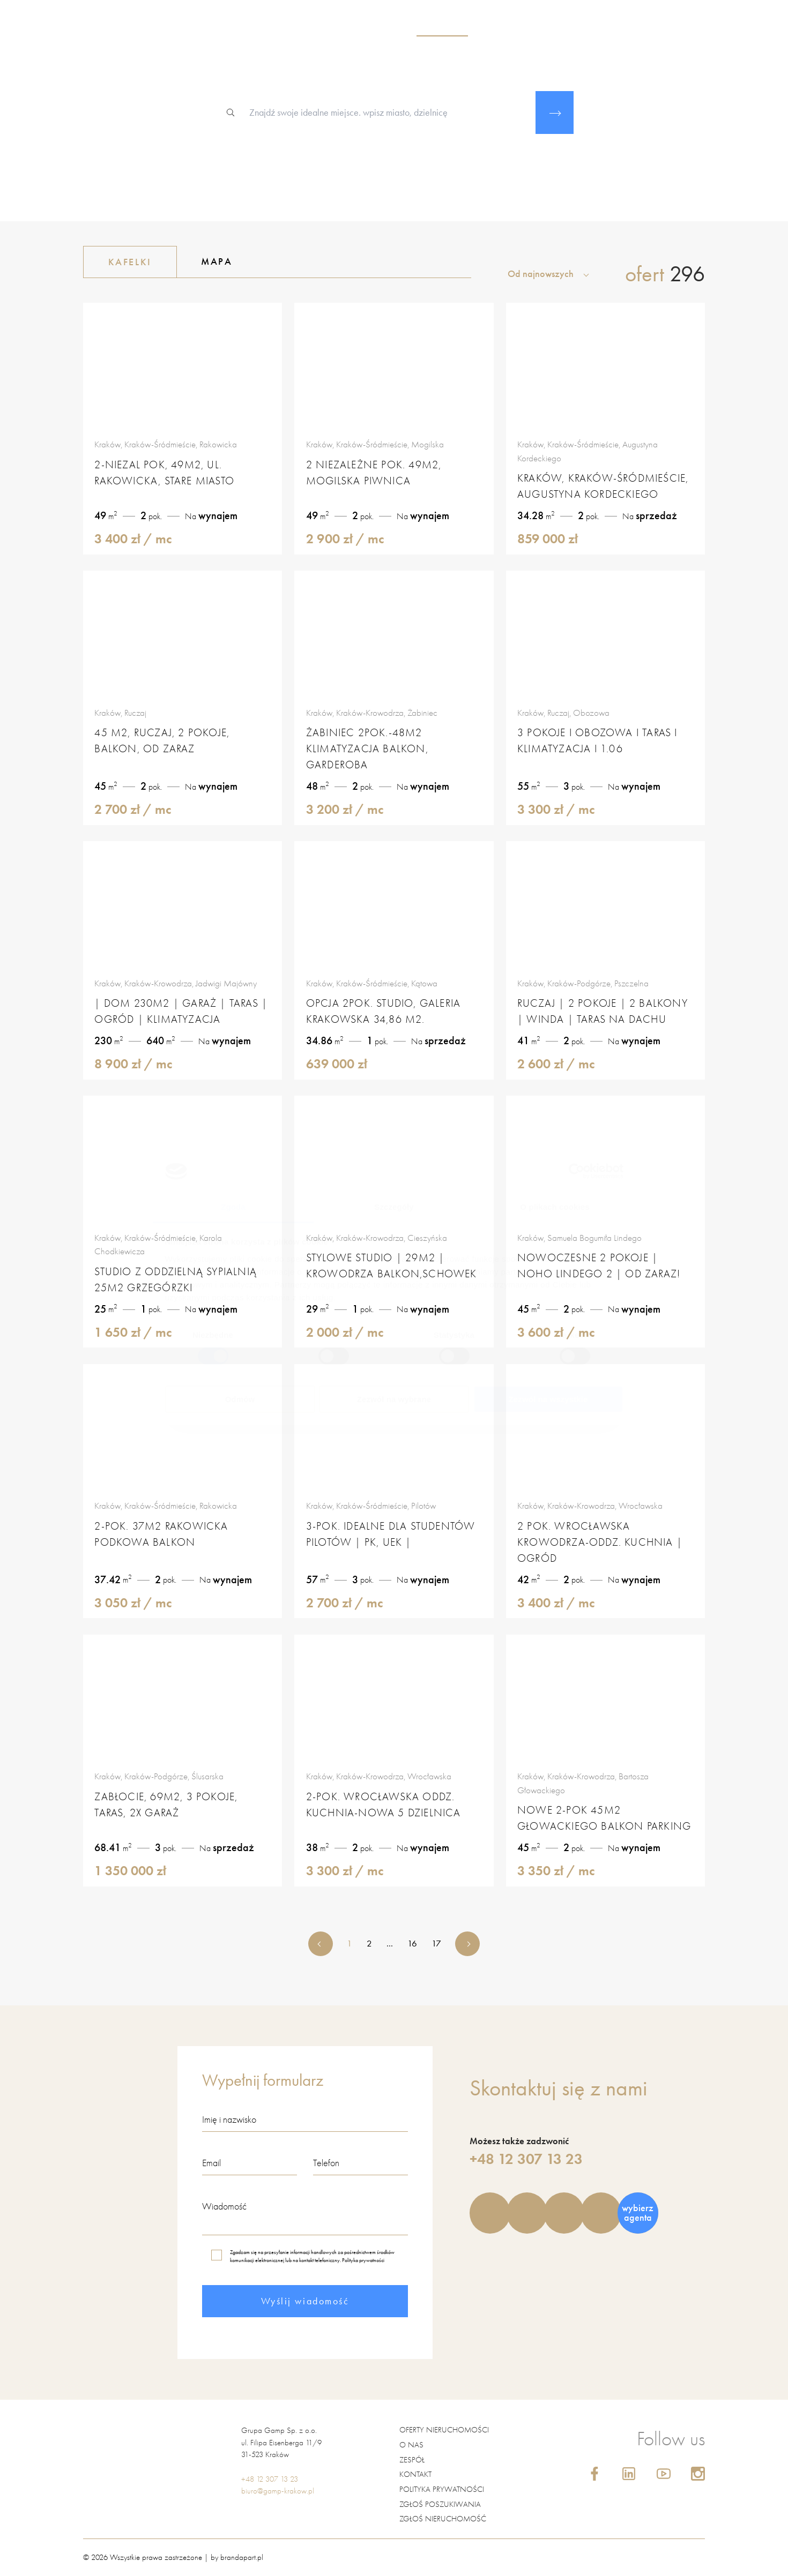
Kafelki (117, 262)
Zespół (412, 2460)
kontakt (662, 27)
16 (412, 1943)
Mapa (204, 261)
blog (621, 27)
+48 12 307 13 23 (526, 2159)
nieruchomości (442, 27)
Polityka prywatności (363, 2260)
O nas (411, 2445)
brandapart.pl (241, 2557)
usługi (539, 27)
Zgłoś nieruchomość (442, 2518)
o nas (388, 27)
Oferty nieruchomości (444, 2430)
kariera (581, 27)
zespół (498, 27)
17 (436, 1943)
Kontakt (415, 2474)
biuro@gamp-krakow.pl (277, 2491)
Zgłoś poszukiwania (440, 2504)
